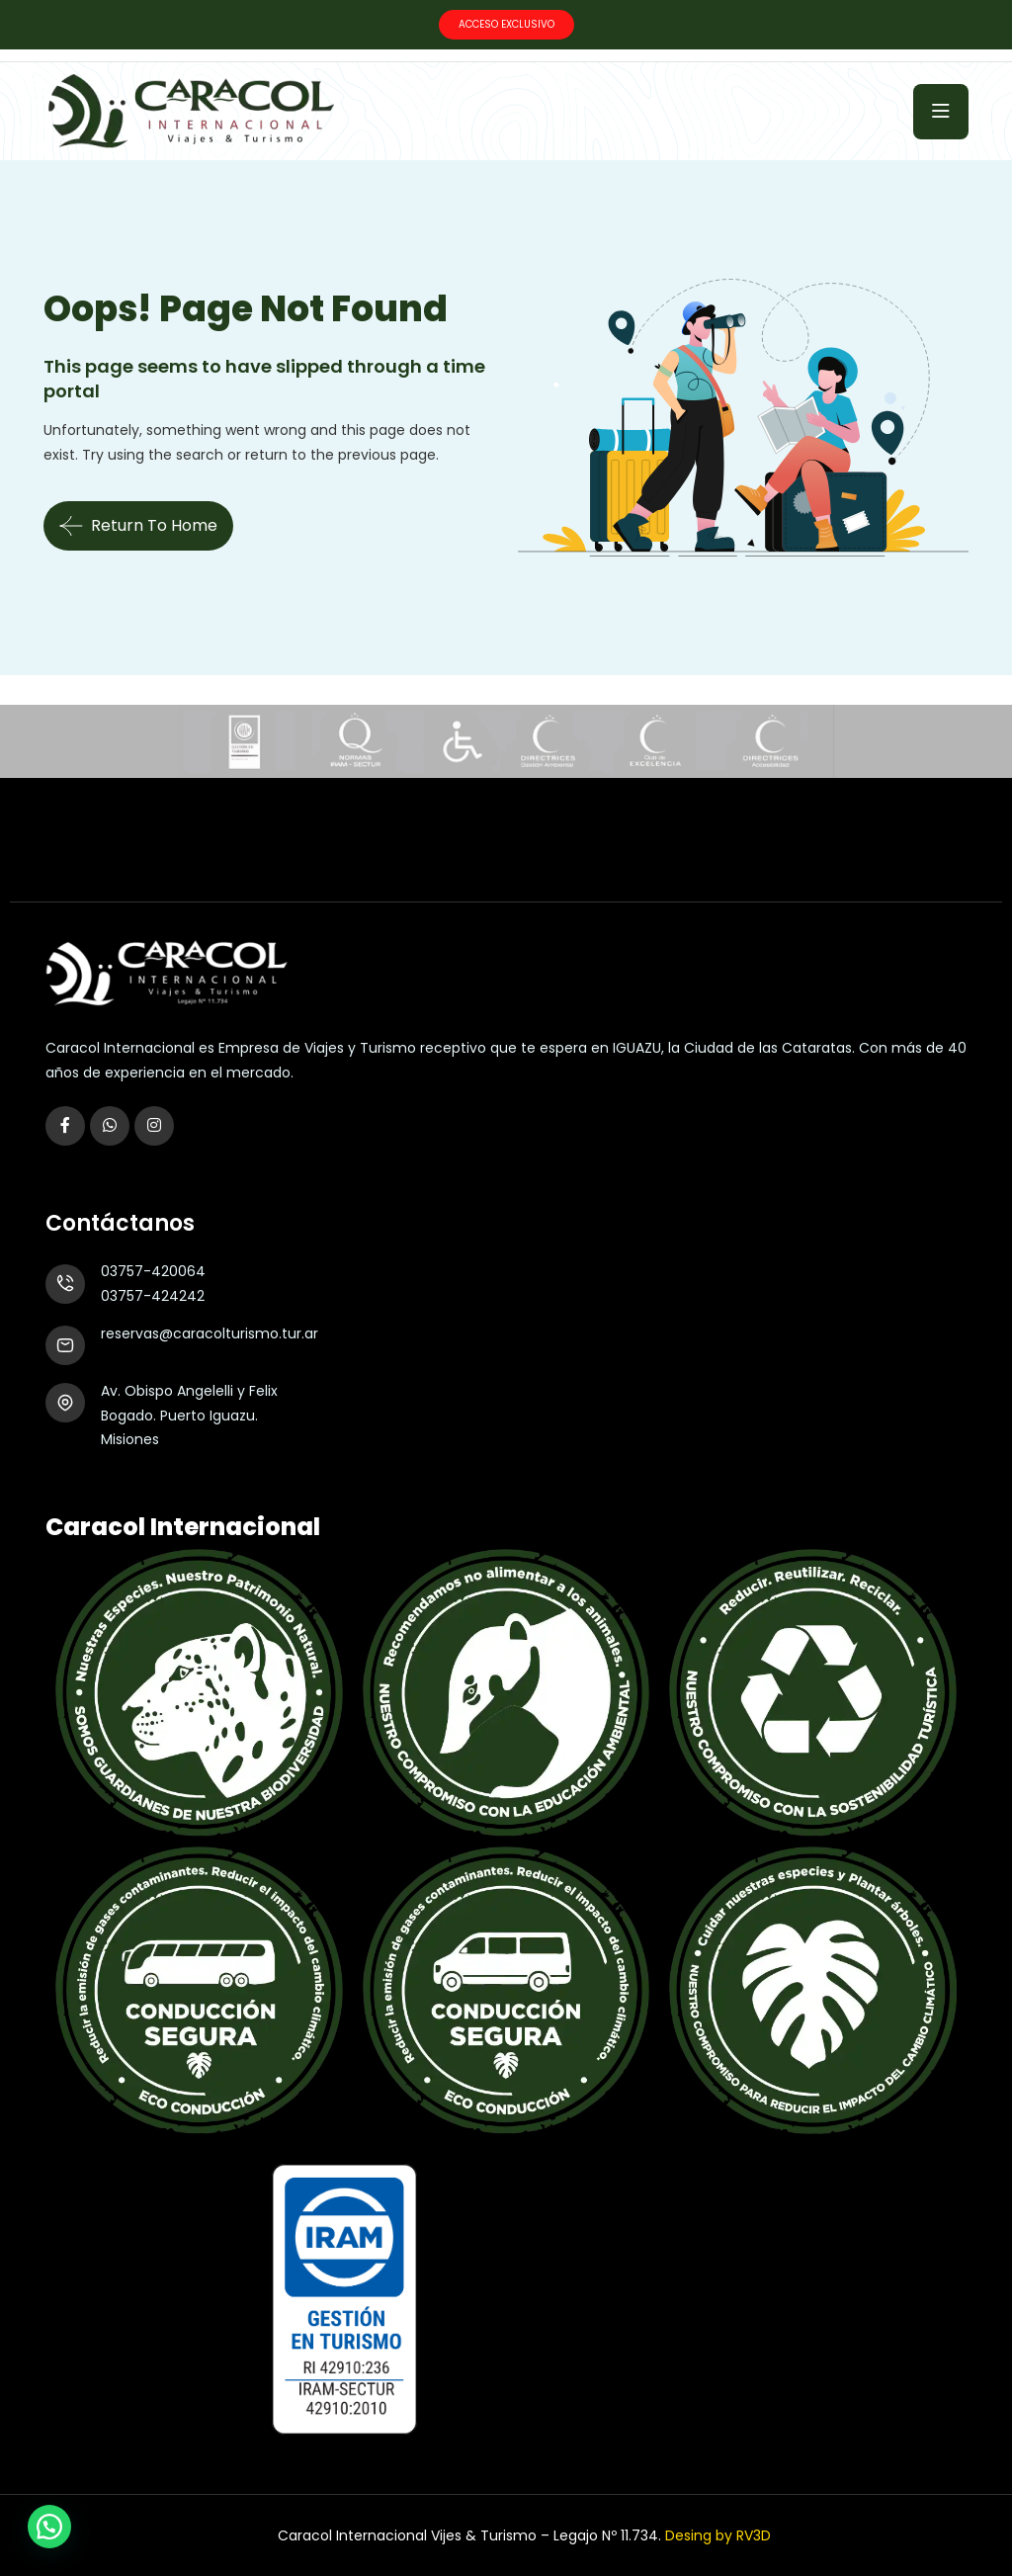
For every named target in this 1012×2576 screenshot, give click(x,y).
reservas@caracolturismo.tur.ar (209, 1333)
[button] (49, 2526)
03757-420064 (153, 1271)
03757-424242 (153, 1296)
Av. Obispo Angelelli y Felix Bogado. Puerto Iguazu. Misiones (189, 1415)
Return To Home (138, 526)
